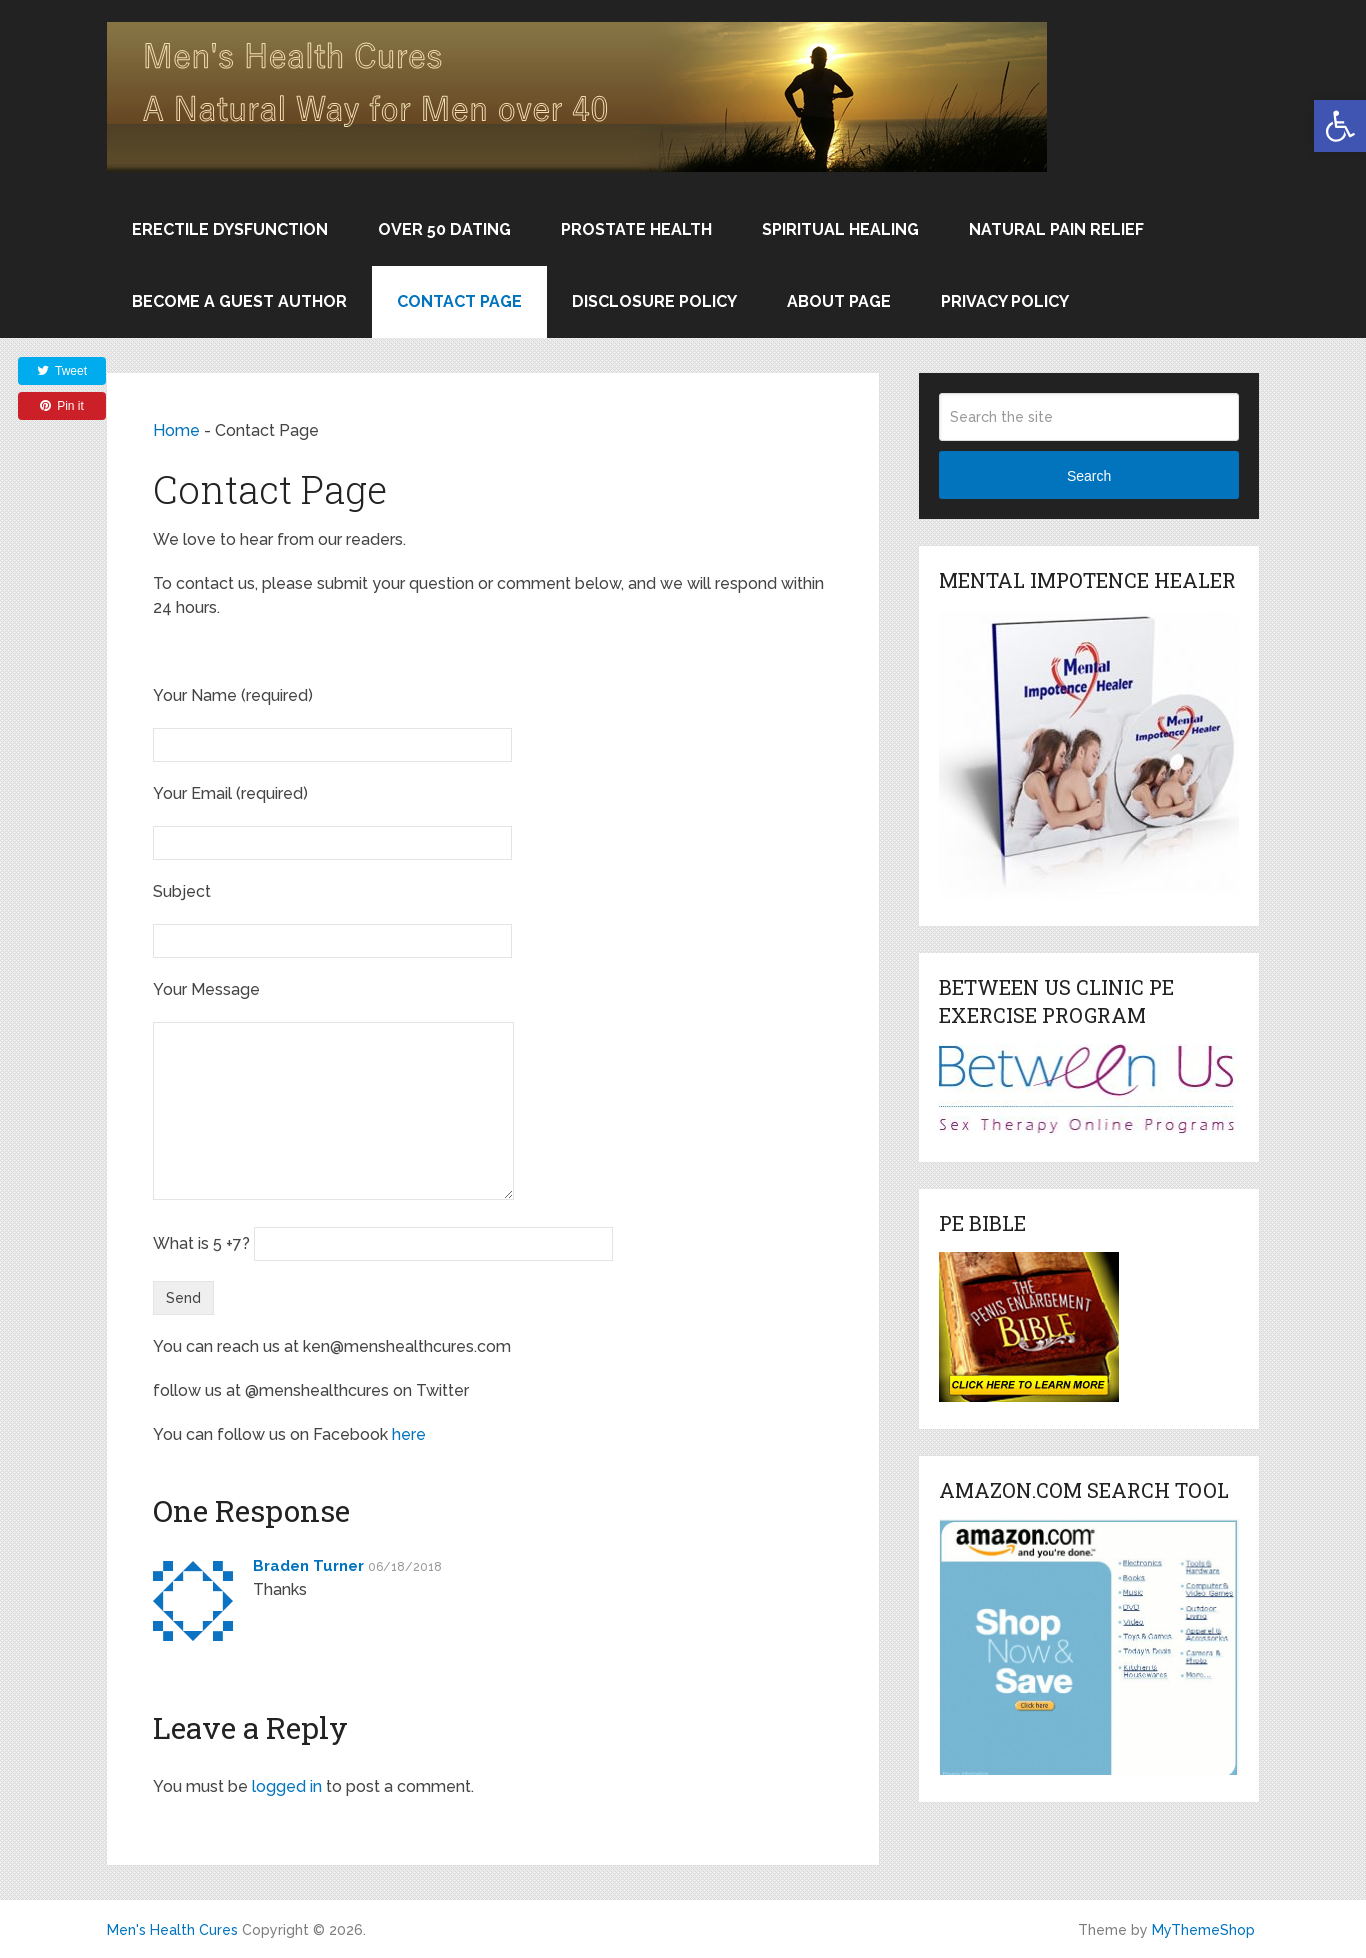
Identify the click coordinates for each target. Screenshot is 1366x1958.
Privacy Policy (1005, 301)
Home (176, 430)
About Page (839, 301)
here (409, 1434)
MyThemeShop (1203, 1930)
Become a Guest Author (239, 301)
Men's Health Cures (172, 1930)
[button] (1340, 126)
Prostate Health (636, 229)
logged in (287, 1786)
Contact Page (459, 301)
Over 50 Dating (444, 229)
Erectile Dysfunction (230, 229)
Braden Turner (308, 1566)
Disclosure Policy (654, 301)
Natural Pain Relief (1056, 229)
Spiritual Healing (840, 229)
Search (1089, 476)
